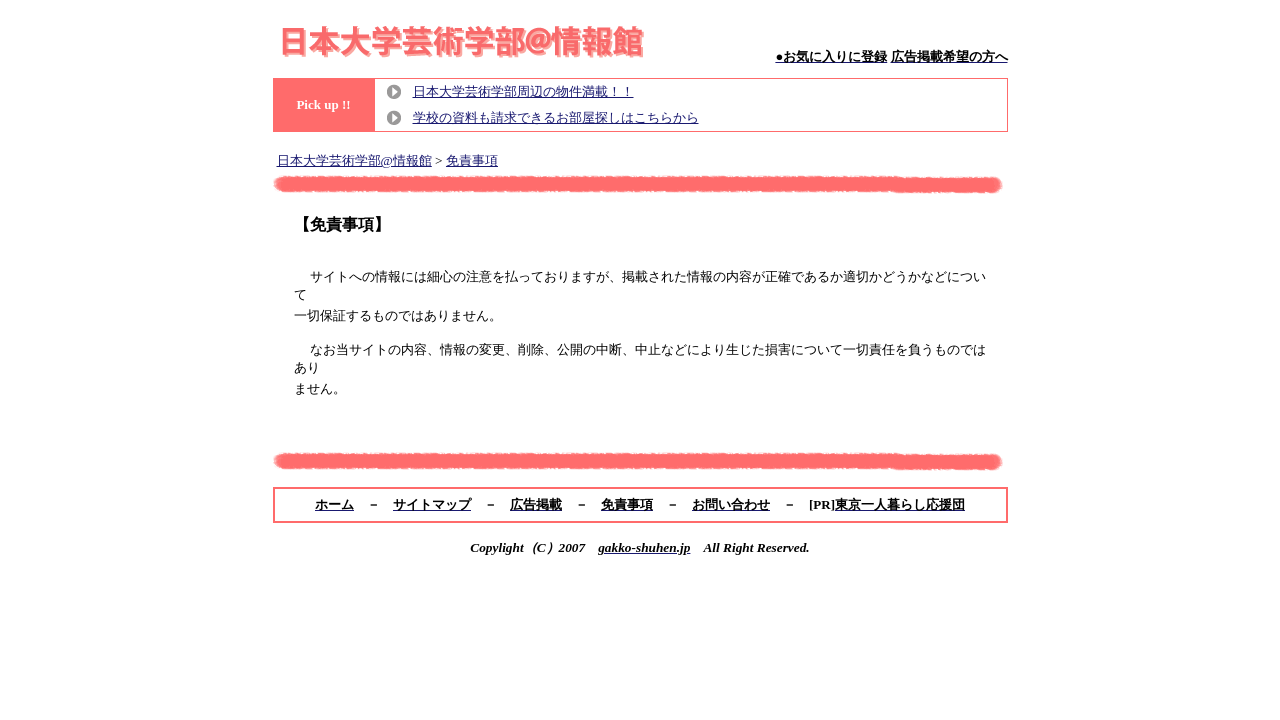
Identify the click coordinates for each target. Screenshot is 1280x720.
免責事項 (472, 160)
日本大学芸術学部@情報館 (354, 160)
